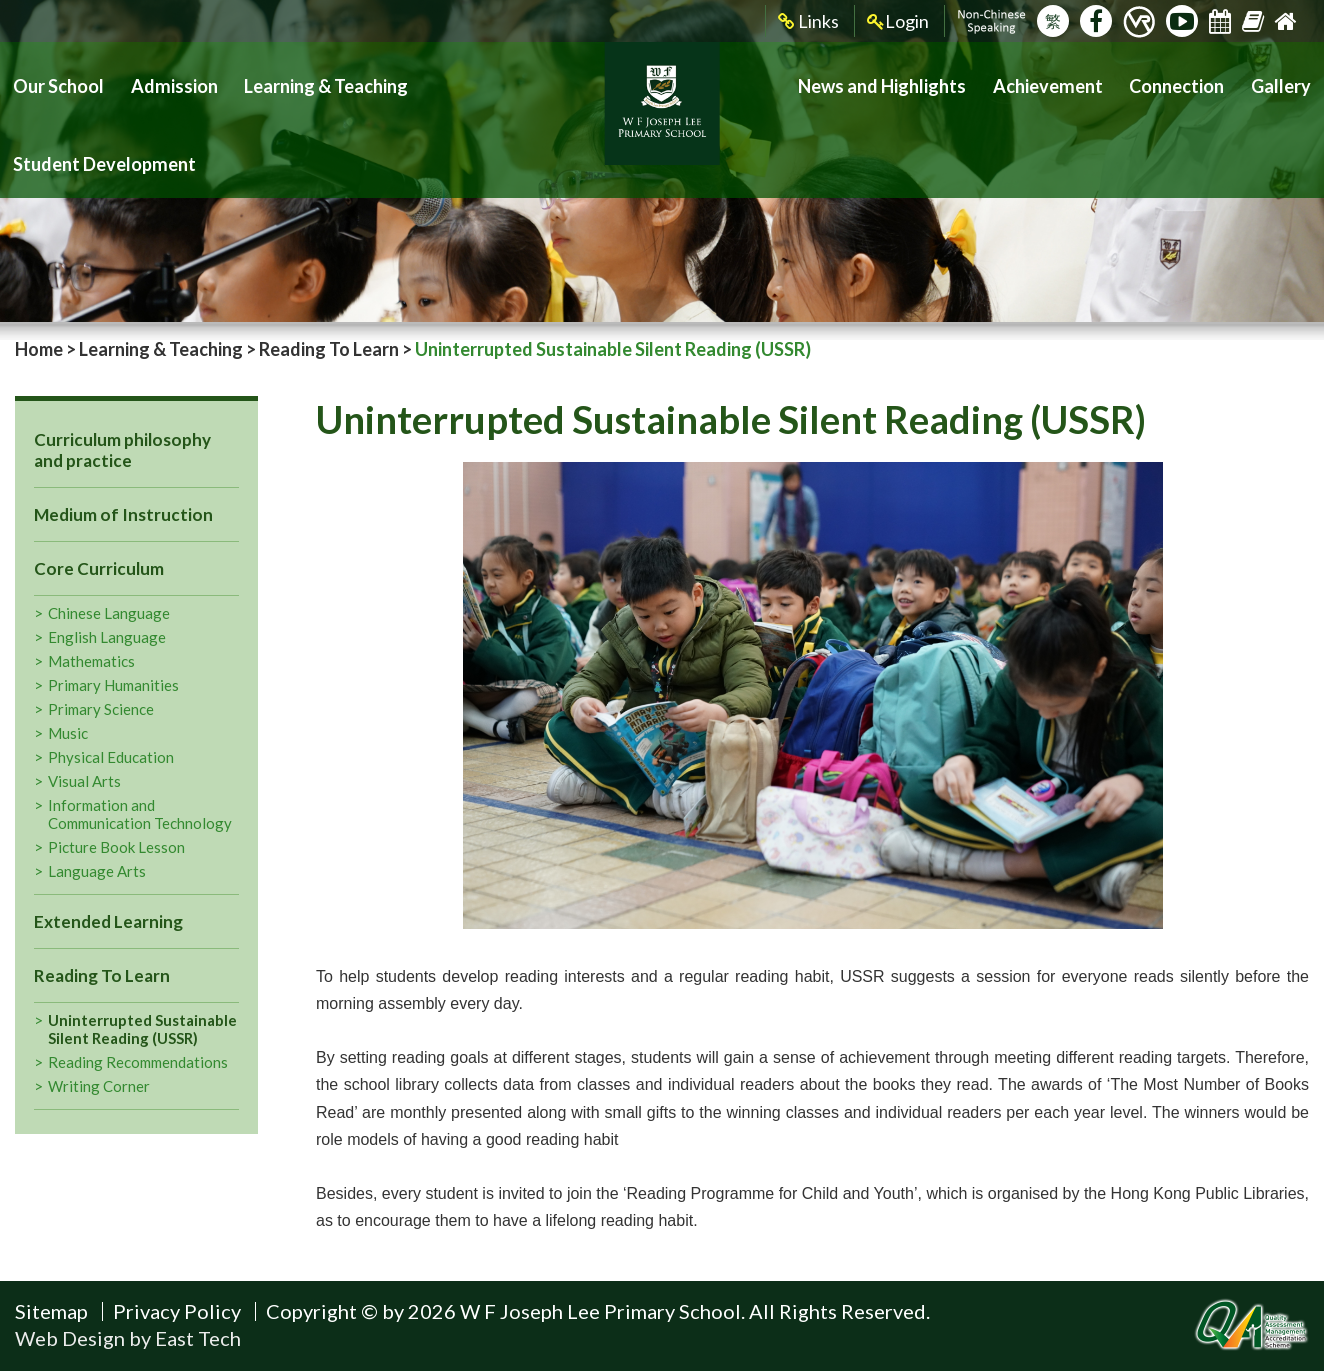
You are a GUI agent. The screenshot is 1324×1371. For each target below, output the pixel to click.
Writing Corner (99, 1086)
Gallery (1285, 80)
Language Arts (97, 871)
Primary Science (101, 709)
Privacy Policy (177, 1311)
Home (39, 349)
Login (898, 21)
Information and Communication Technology (140, 814)
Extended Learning (108, 921)
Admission (158, 80)
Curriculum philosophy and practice (122, 450)
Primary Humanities (113, 685)
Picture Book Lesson (116, 847)
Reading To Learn (329, 349)
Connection (1191, 80)
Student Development (476, 80)
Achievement (1075, 80)
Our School (53, 80)
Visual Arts (84, 781)
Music (68, 733)
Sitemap (51, 1311)
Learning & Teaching (295, 80)
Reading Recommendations (138, 1062)
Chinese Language (109, 613)
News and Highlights (926, 80)
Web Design (70, 1338)
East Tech (198, 1338)
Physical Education (111, 757)
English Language (107, 637)
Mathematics (91, 661)
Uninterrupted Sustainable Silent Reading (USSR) (142, 1029)
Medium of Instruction (123, 514)
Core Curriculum (99, 568)
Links (808, 21)
